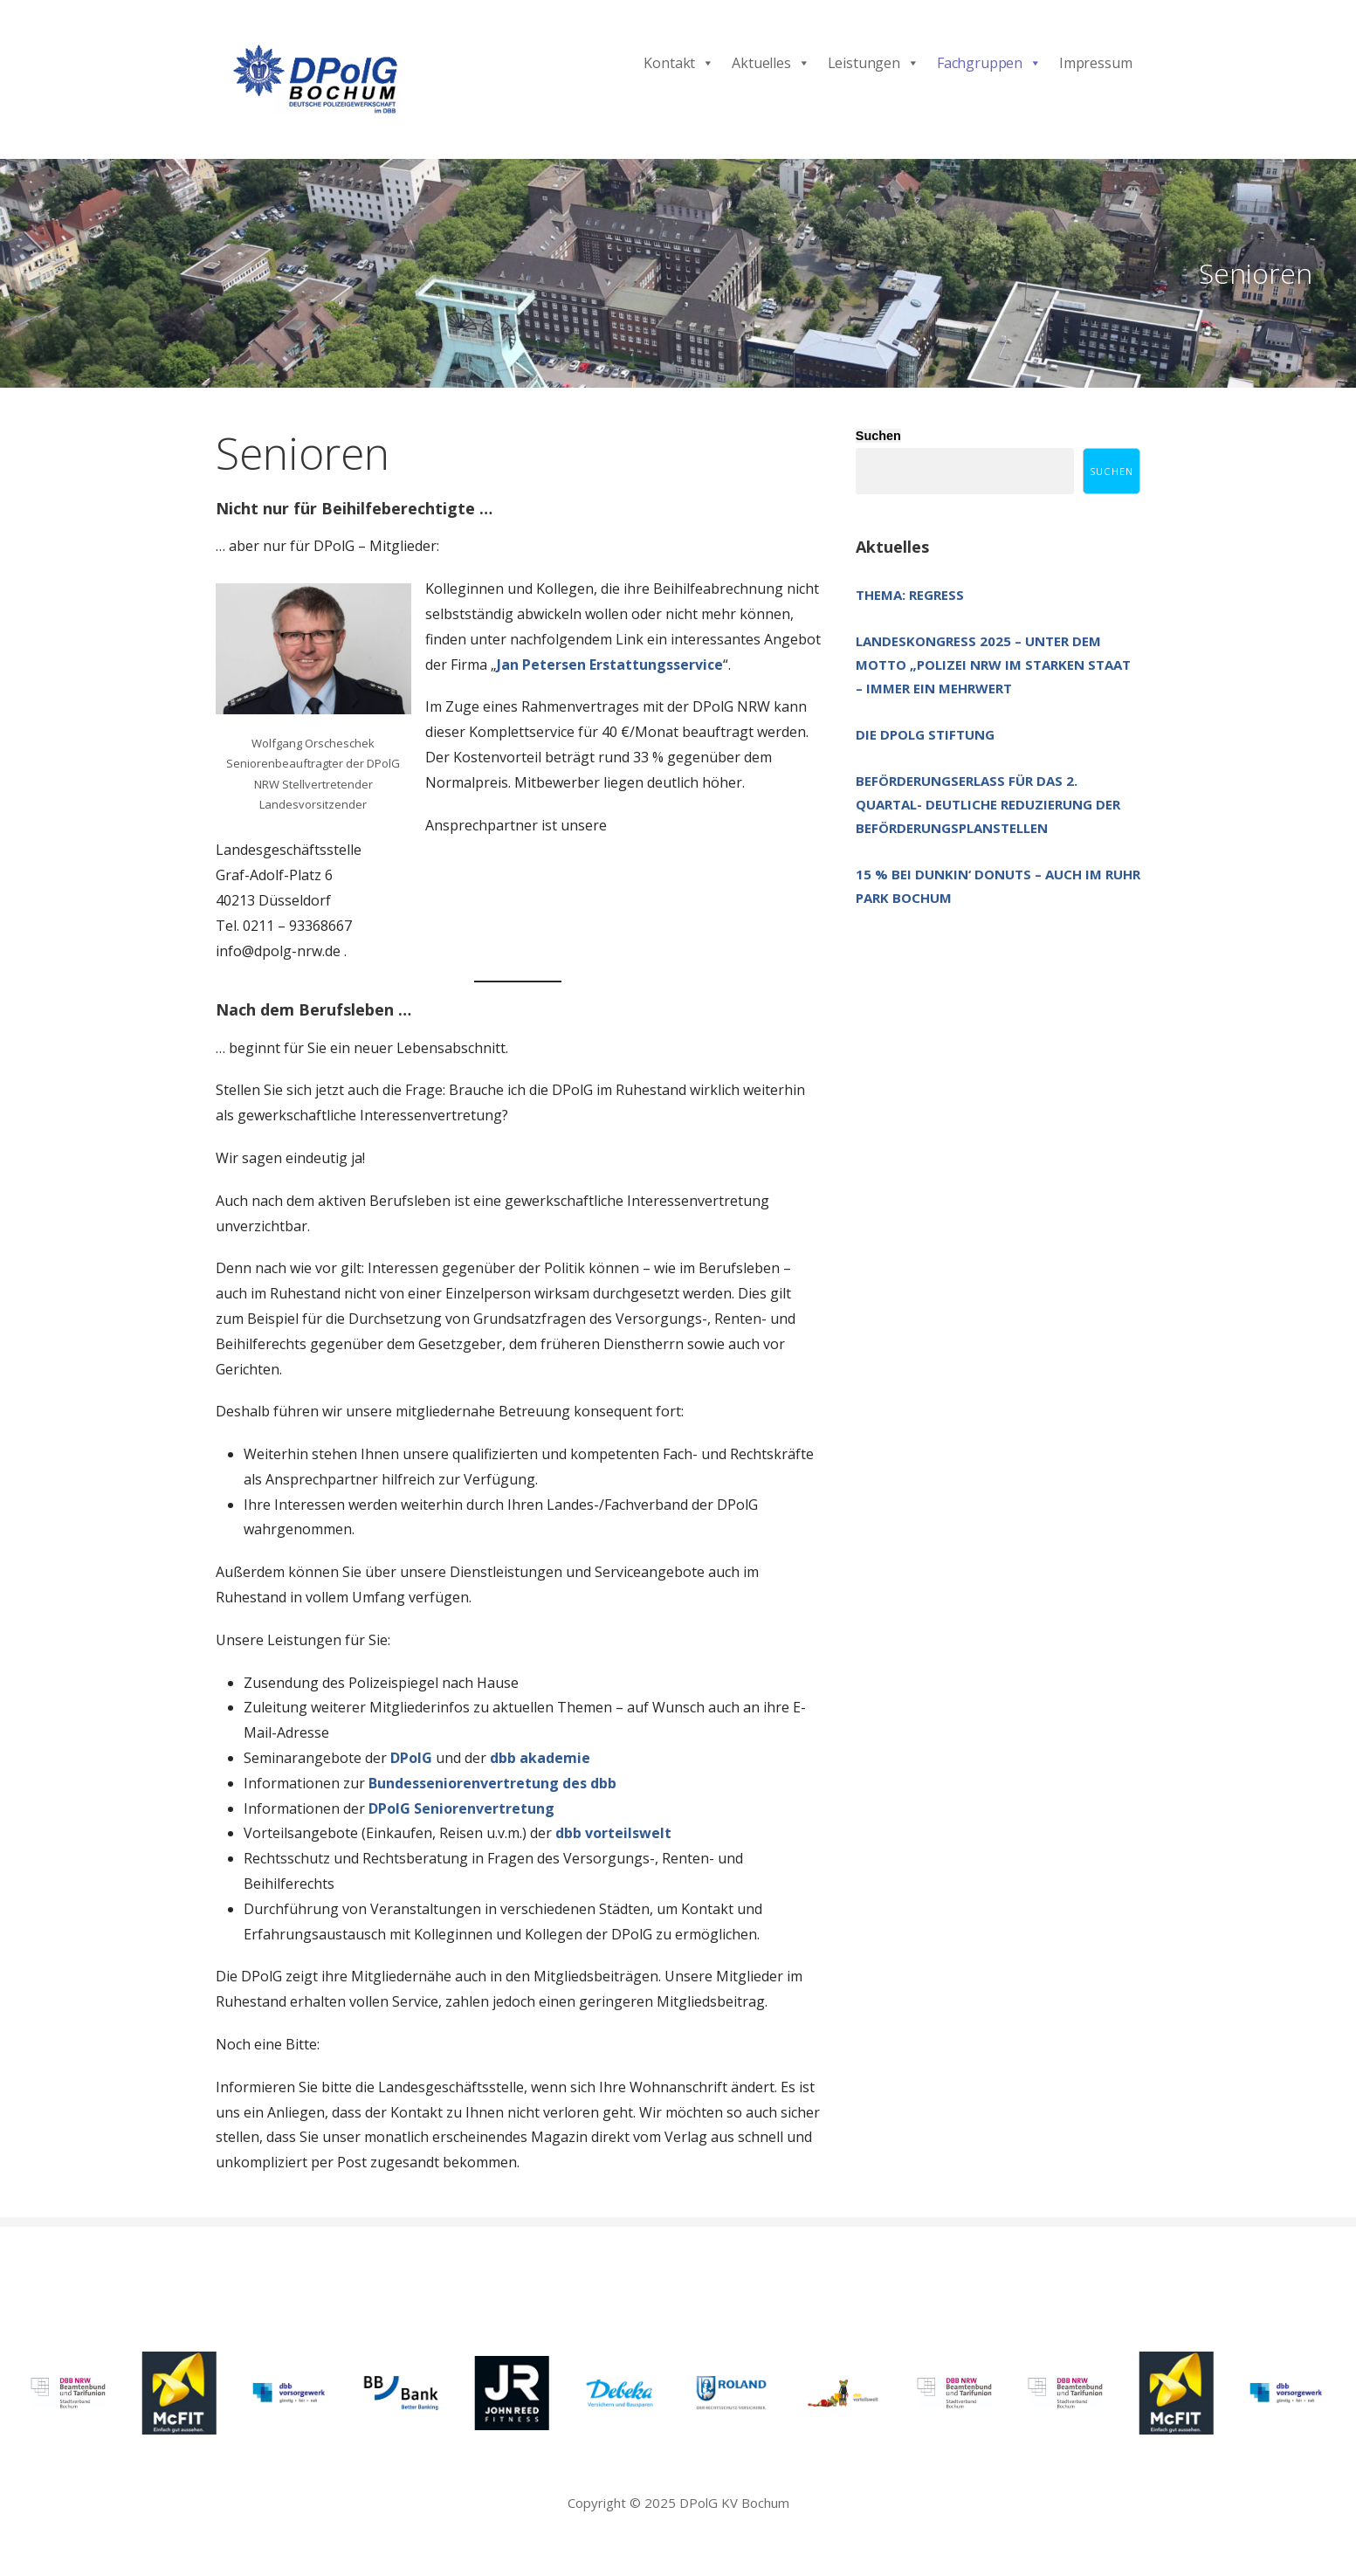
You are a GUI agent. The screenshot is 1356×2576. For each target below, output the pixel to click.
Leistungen (873, 62)
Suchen (878, 436)
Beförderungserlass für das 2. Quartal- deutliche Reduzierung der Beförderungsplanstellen (988, 804)
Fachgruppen (989, 62)
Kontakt (679, 62)
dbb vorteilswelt (613, 1832)
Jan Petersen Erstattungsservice (610, 664)
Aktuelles (770, 62)
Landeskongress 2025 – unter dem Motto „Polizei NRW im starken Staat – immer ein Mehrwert (993, 664)
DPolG (411, 1757)
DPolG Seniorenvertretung (461, 1808)
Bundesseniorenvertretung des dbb (492, 1783)
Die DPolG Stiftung (925, 734)
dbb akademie (540, 1757)
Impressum (1095, 62)
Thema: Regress (910, 594)
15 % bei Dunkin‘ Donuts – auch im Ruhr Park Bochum (998, 885)
